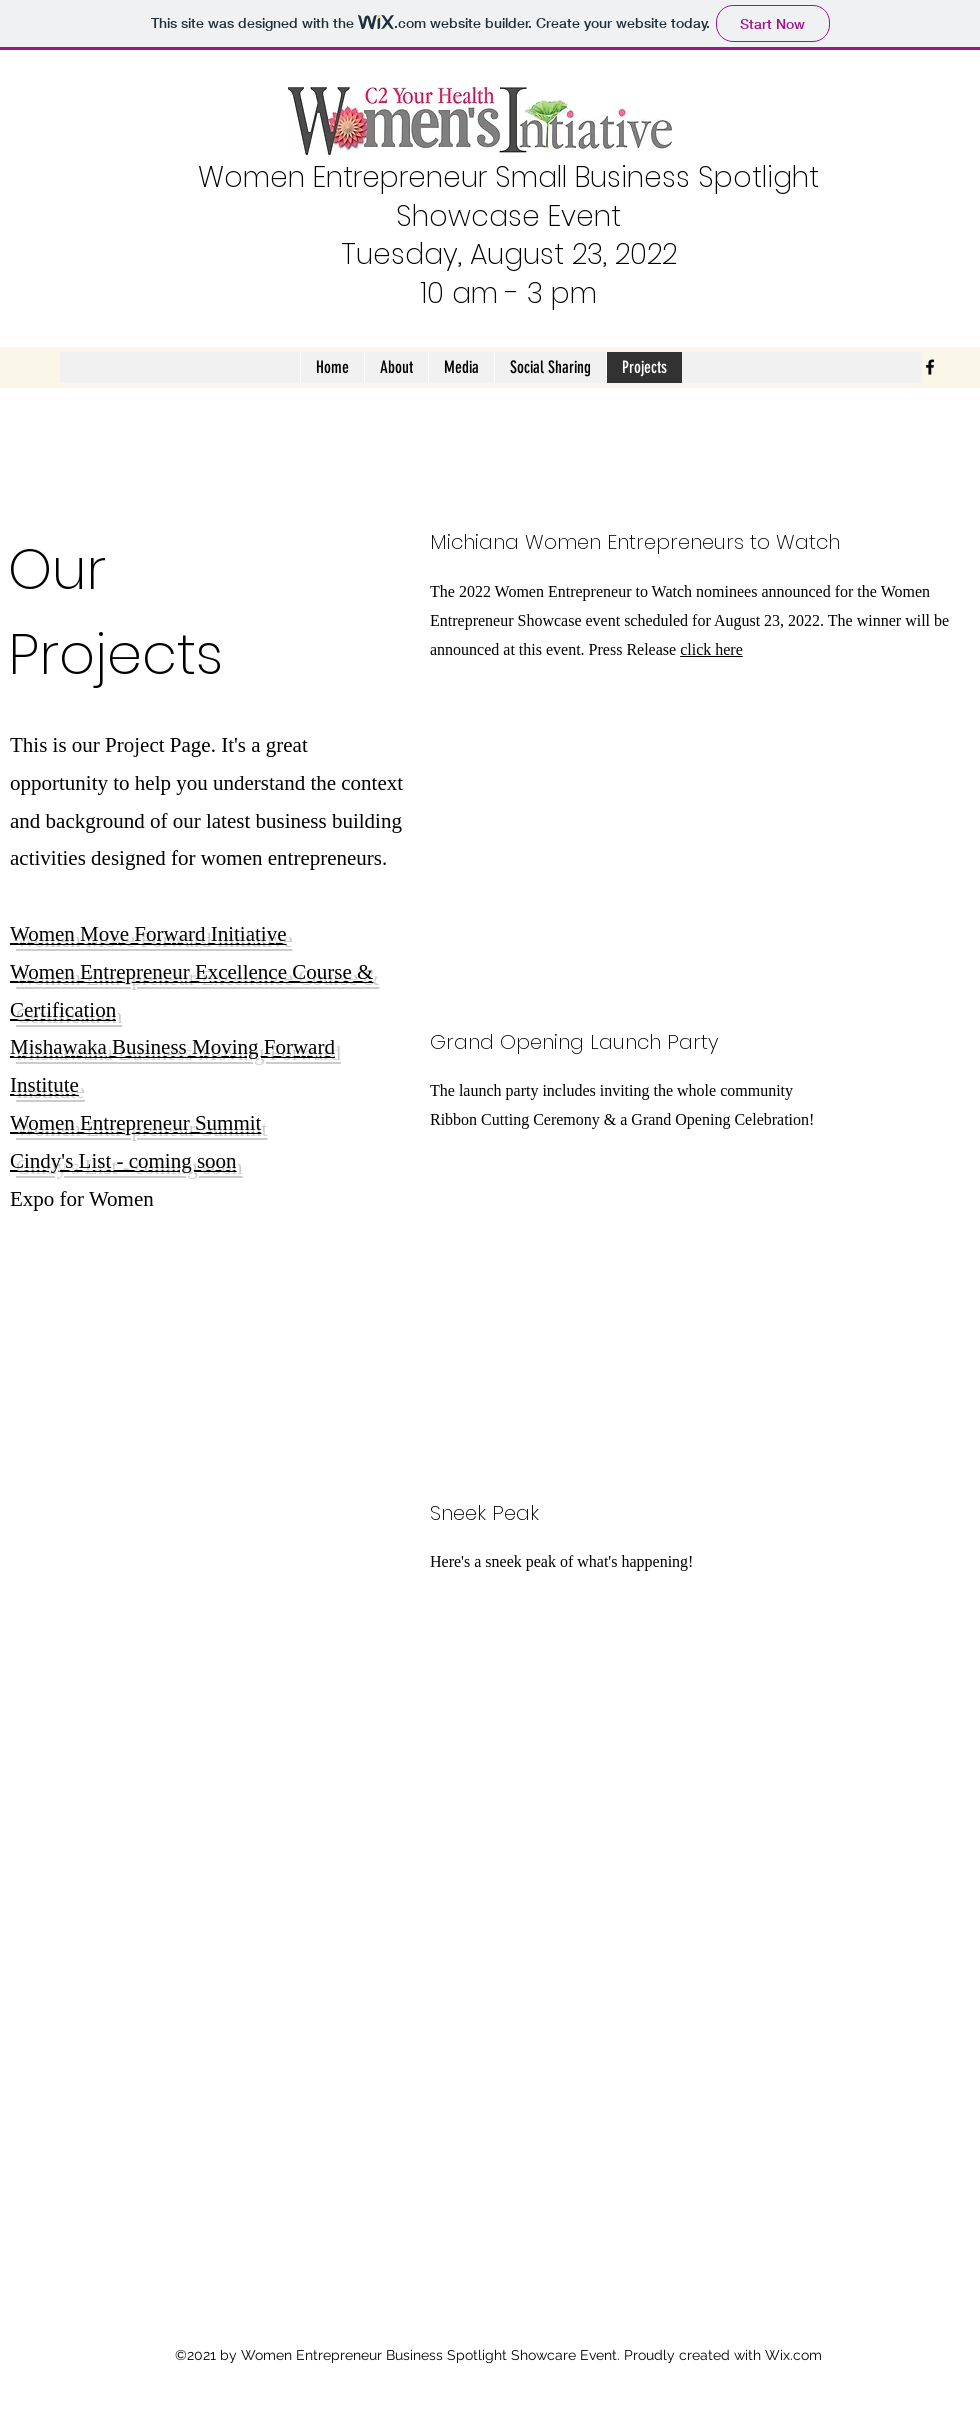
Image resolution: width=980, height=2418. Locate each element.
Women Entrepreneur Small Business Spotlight (508, 177)
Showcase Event (508, 216)
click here (711, 649)
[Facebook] (930, 367)
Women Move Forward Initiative (148, 934)
